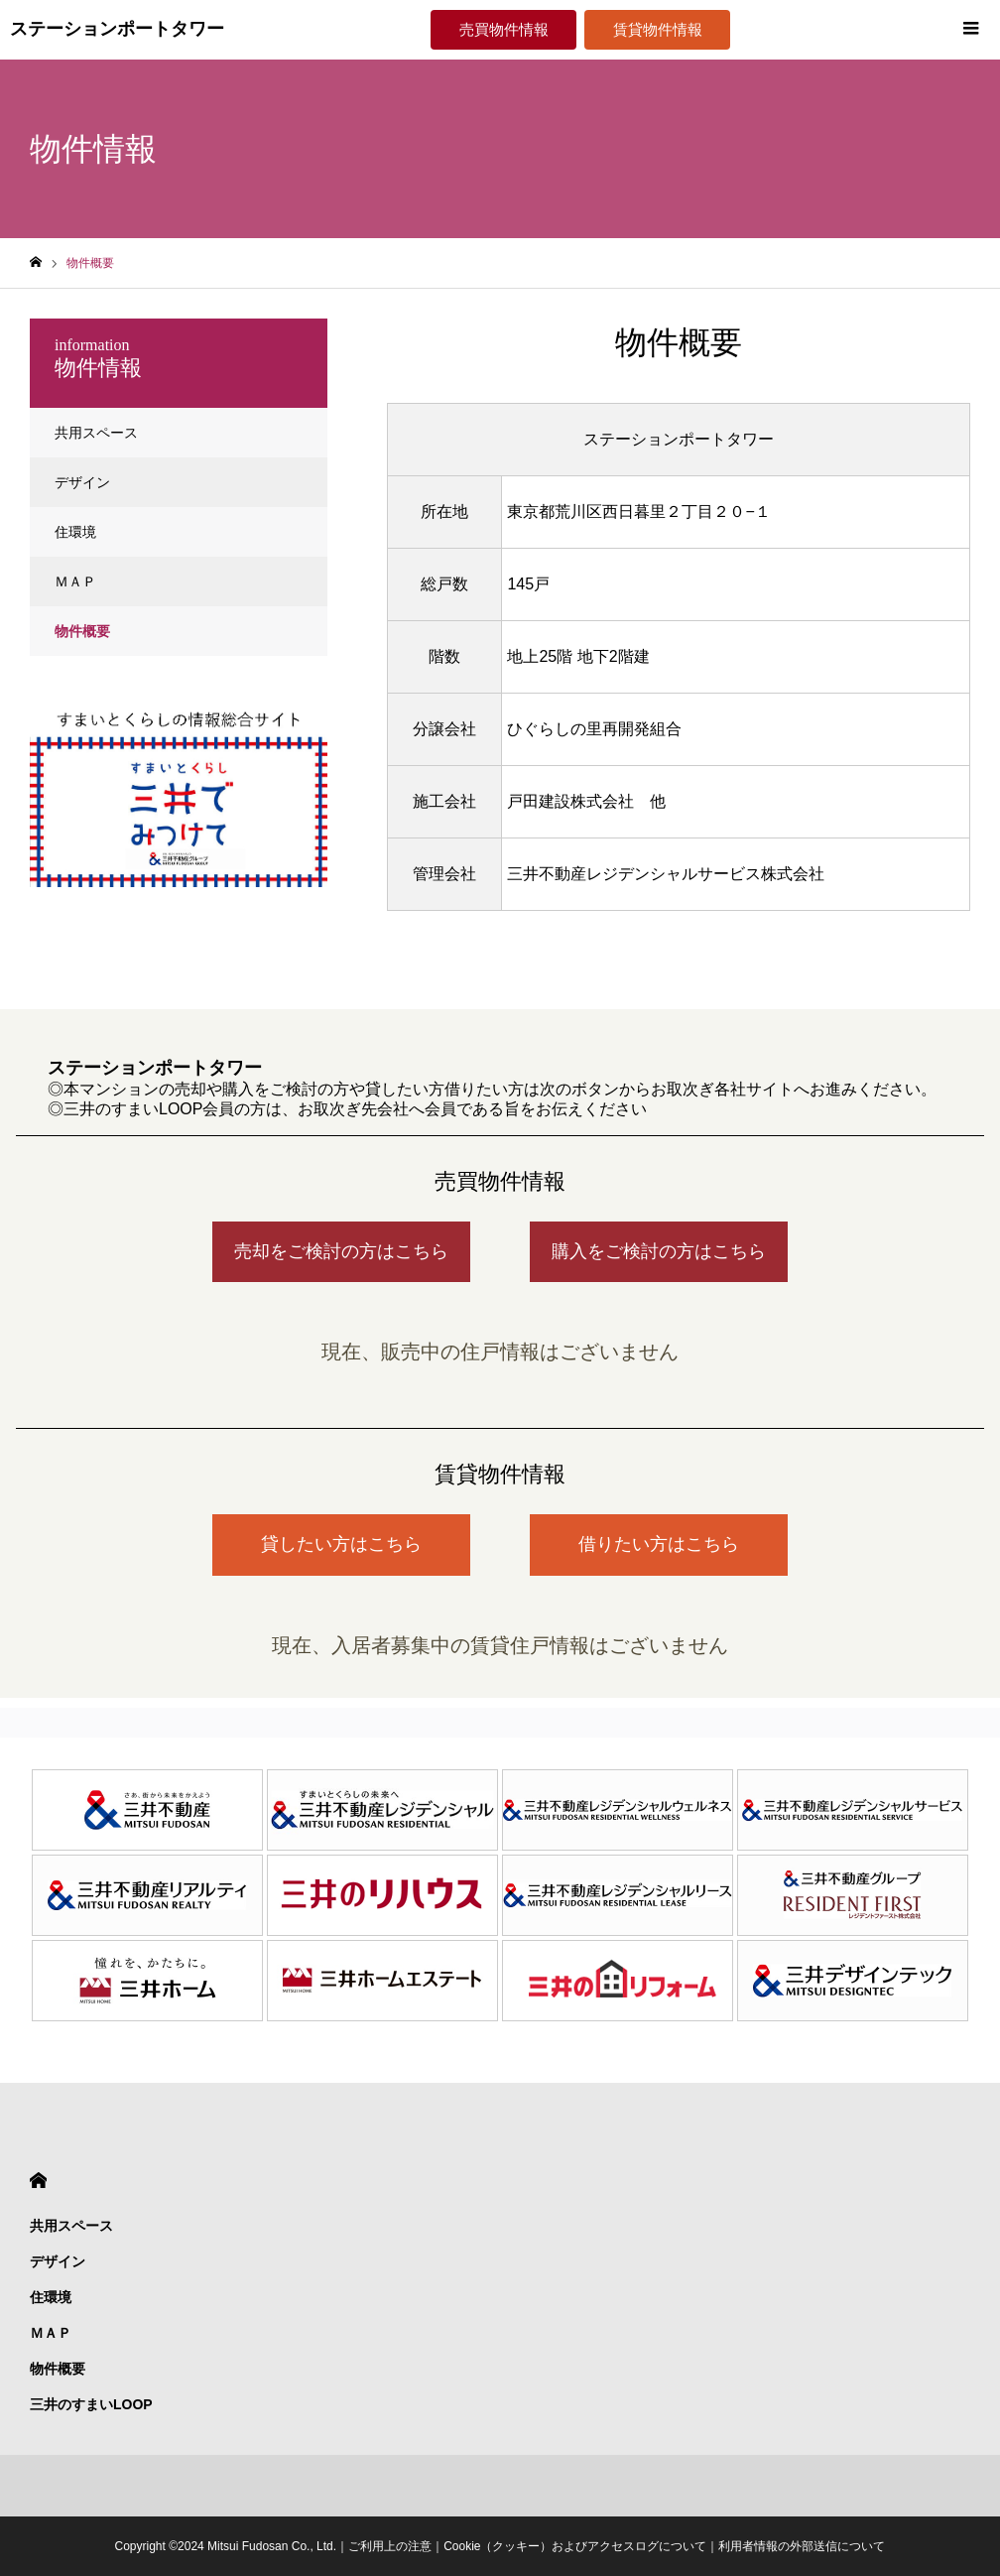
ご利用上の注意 (390, 2546)
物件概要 (82, 631)
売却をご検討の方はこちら (341, 1251)
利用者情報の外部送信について (801, 2546)
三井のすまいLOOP (91, 2404)
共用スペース (96, 433)
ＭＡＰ (75, 581)
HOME (38, 2180)
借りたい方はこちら (658, 1544)
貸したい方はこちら (341, 1544)
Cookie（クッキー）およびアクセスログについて (574, 2546)
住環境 (75, 532)
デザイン (82, 482)
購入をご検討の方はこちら (659, 1251)
